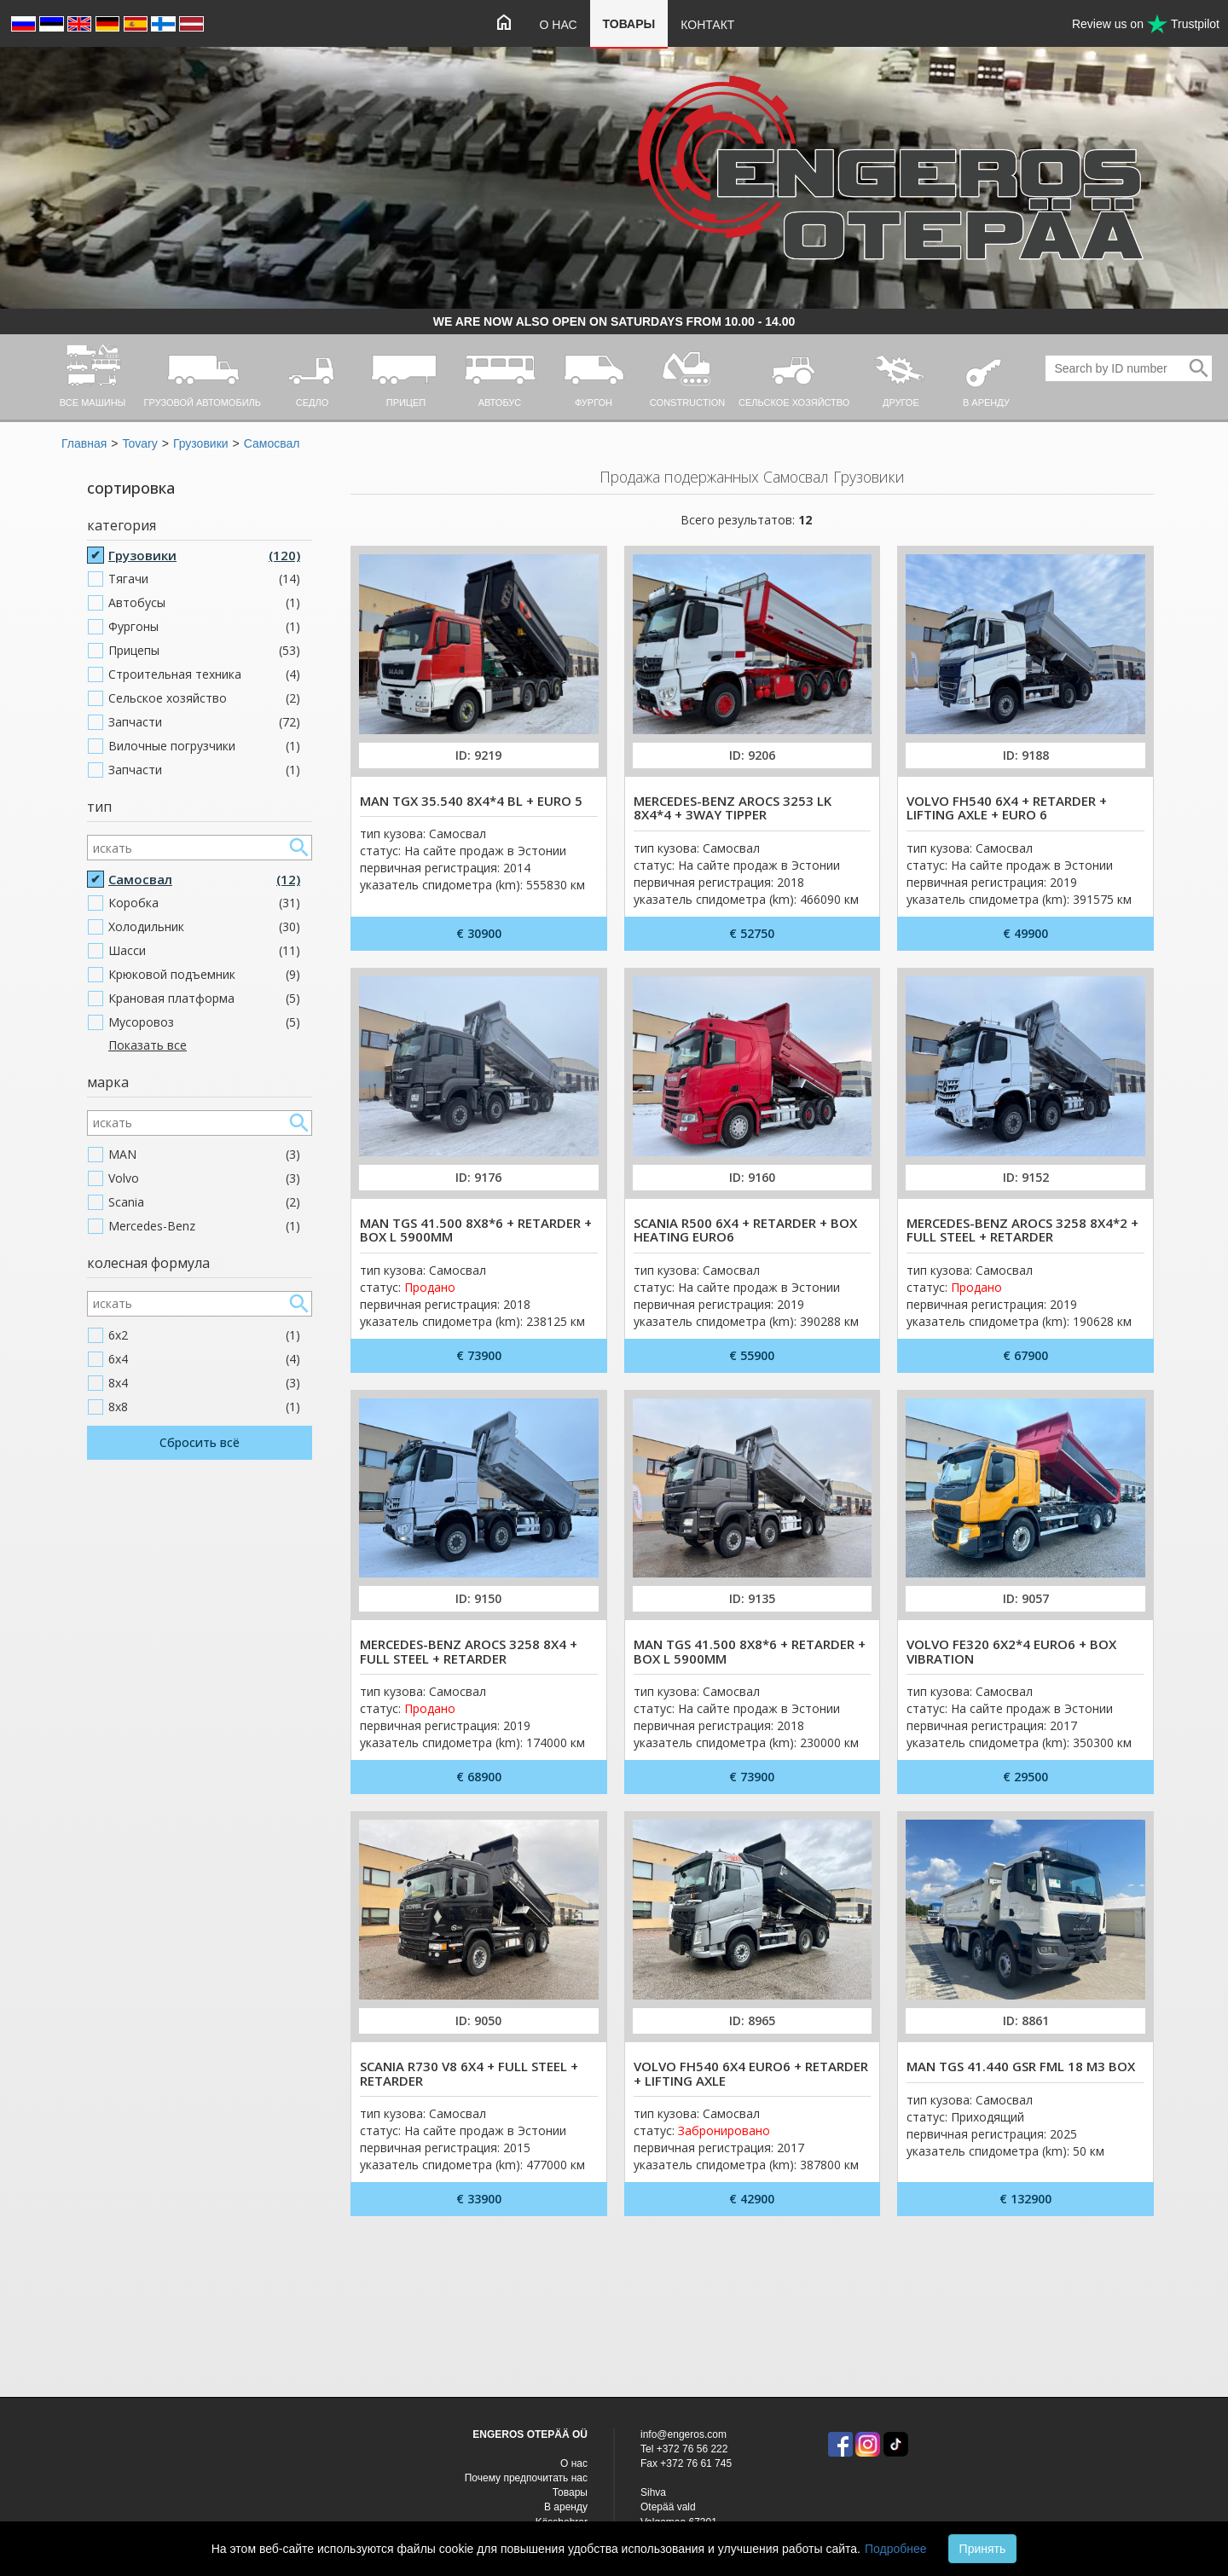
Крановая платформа (204, 998)
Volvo (204, 1178)
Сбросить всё (199, 1442)
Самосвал (272, 443)
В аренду (566, 2507)
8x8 (204, 1407)
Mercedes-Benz (204, 1226)
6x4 (204, 1359)
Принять (982, 2549)
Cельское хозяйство (204, 698)
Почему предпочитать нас (526, 2478)
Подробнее (896, 2549)
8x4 (204, 1383)
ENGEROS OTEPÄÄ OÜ (530, 2434)
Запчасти (204, 722)
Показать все (147, 1045)
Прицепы (204, 650)
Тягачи (204, 579)
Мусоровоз (204, 1022)
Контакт (707, 25)
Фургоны (204, 627)
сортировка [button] (131, 488)
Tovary (139, 443)
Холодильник (204, 927)
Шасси (204, 951)
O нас (558, 25)
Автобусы (204, 603)
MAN (204, 1154)
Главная (84, 443)
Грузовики (201, 443)
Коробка (204, 903)
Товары (629, 24)
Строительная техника (204, 674)
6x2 (204, 1335)
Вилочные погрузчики (204, 746)
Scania (204, 1202)
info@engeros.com (683, 2434)
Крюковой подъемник (204, 974)
